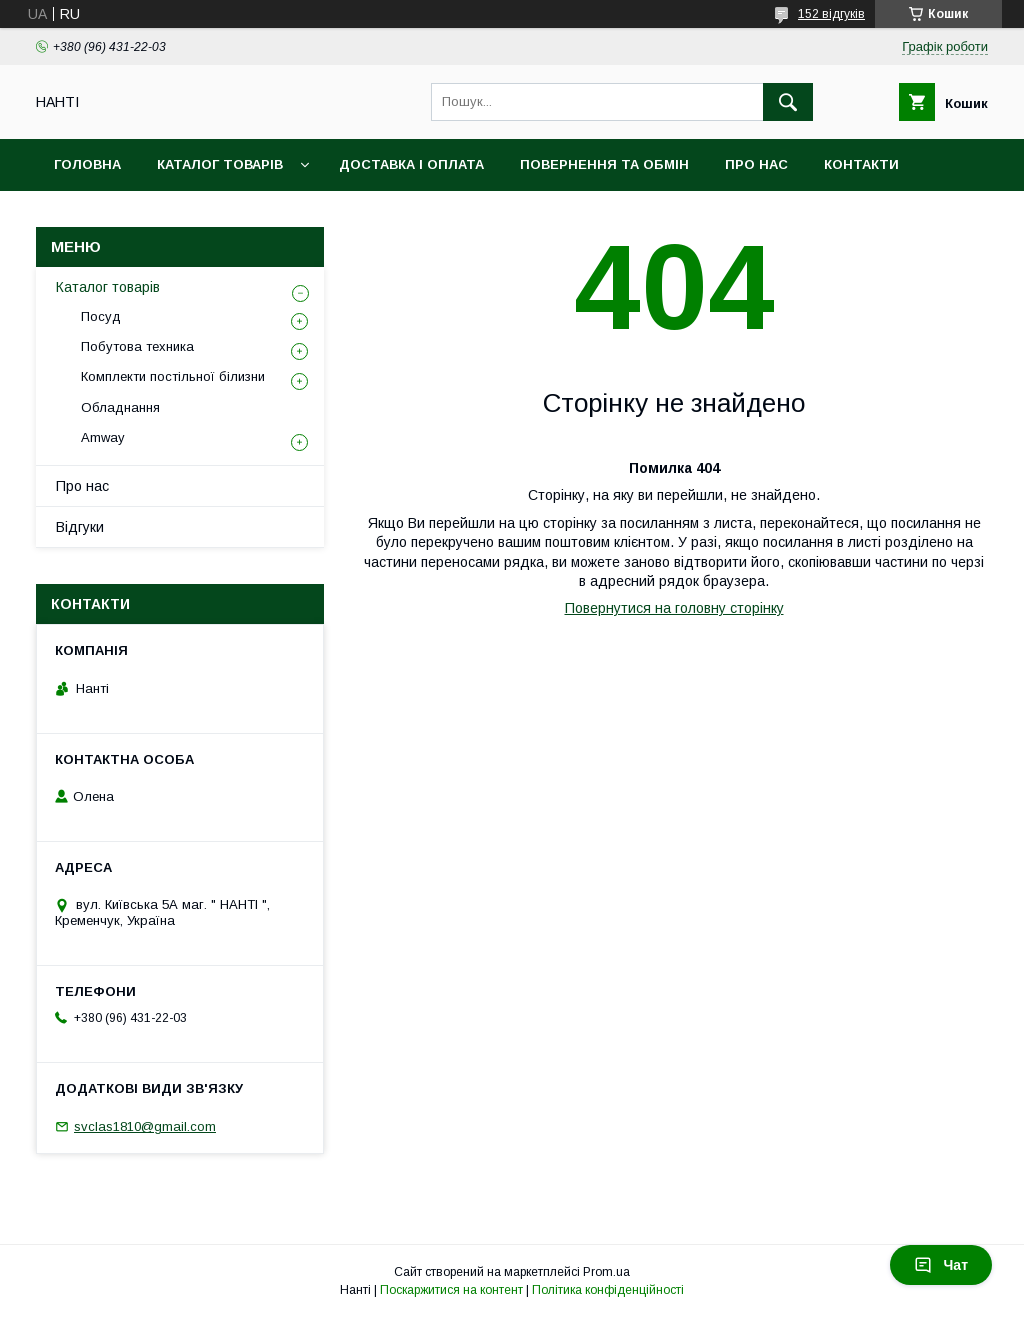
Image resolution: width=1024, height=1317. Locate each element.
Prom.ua (606, 1272)
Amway (103, 437)
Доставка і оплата (411, 164)
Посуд (101, 316)
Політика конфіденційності (608, 1290)
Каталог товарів (220, 164)
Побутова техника (137, 346)
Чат (941, 1265)
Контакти (861, 164)
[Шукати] (788, 102)
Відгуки (80, 527)
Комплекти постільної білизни (173, 376)
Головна (87, 164)
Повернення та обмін (604, 164)
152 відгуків (831, 14)
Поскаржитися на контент (451, 1290)
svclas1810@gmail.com (145, 1126)
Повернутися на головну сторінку (674, 608)
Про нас (756, 164)
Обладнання (120, 407)
